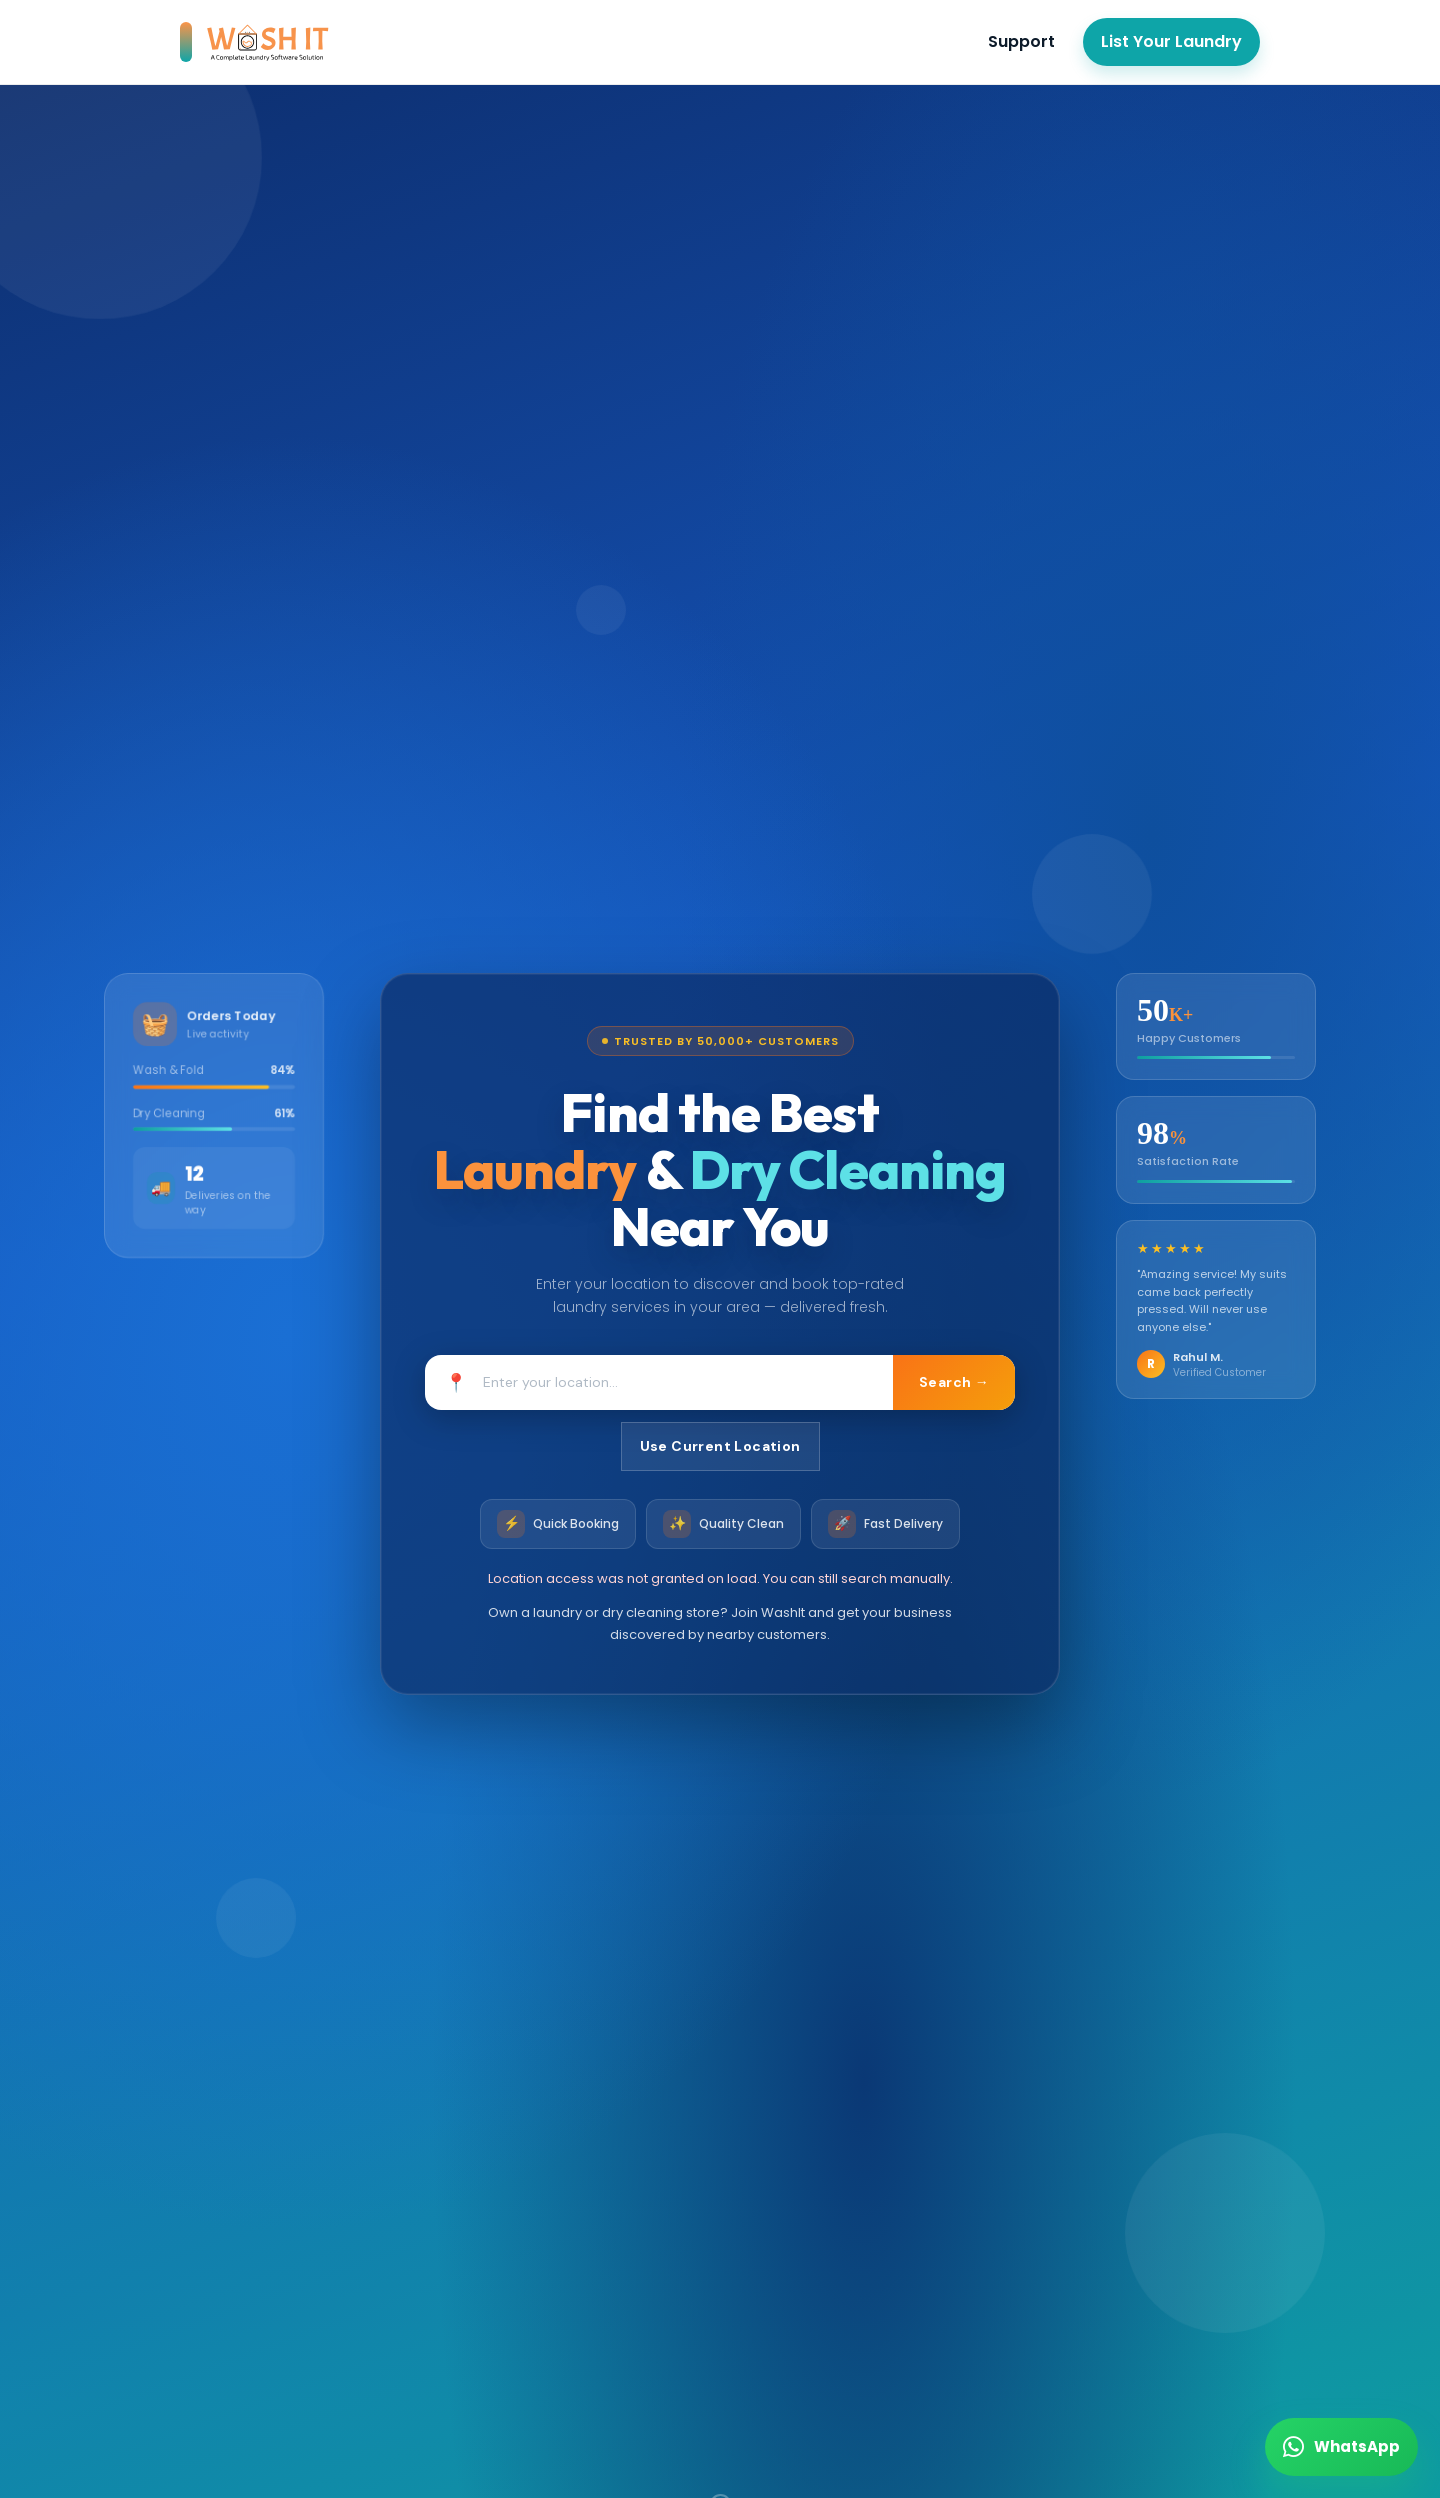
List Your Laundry (1171, 41)
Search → (952, 1383)
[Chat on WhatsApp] (1341, 2447)
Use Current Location (720, 1446)
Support (1021, 41)
